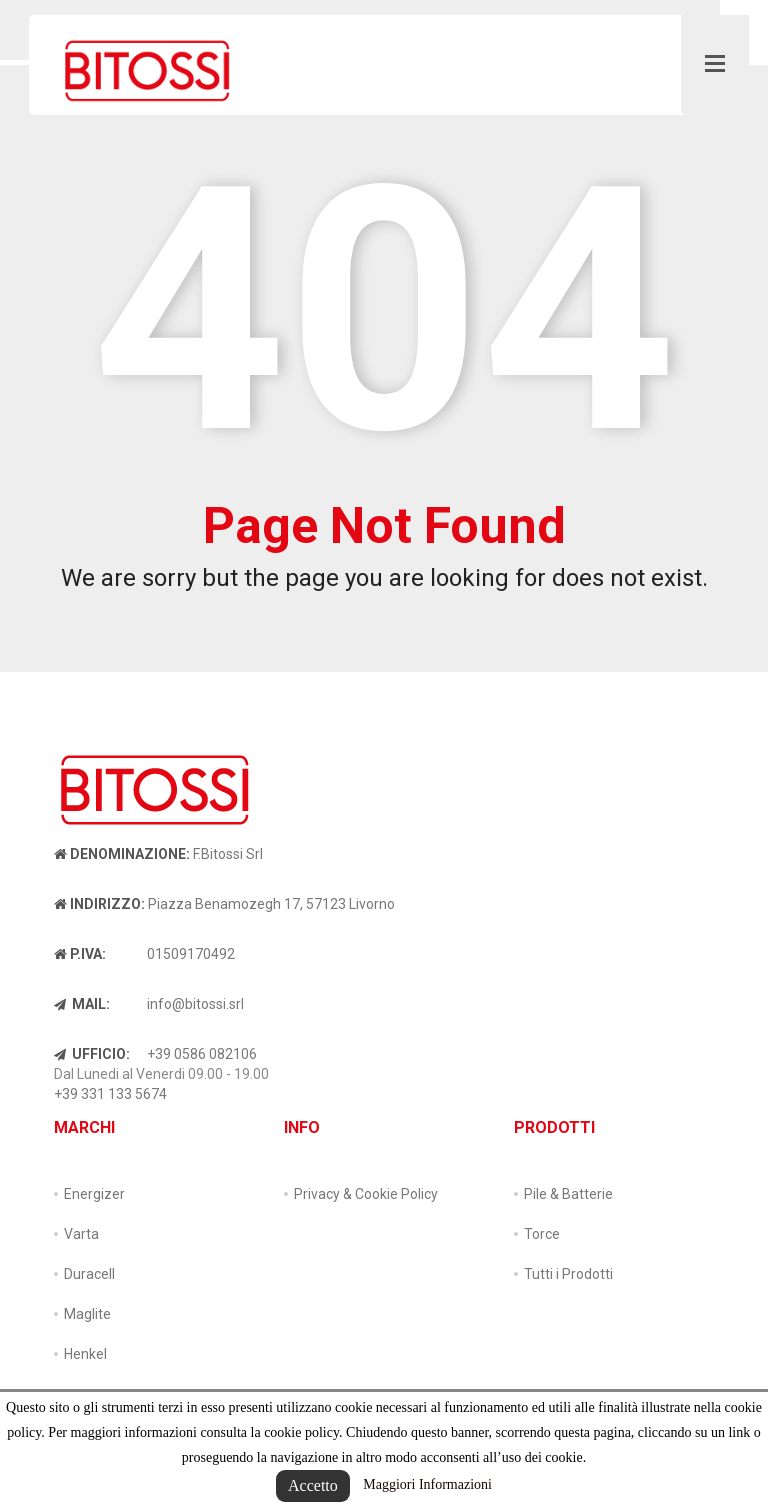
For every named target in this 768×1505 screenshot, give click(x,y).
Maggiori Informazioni (427, 1484)
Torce (542, 1234)
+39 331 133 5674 (110, 1094)
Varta (81, 1234)
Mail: (82, 1004)
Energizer (94, 1194)
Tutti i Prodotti (568, 1274)
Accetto (313, 1485)
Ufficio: (92, 1054)
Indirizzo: (99, 904)
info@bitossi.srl (195, 1004)
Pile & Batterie (568, 1194)
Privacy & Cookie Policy (366, 1194)
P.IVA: (80, 954)
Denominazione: (122, 854)
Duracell (89, 1274)
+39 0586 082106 (202, 1054)
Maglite (87, 1314)
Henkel (85, 1354)
